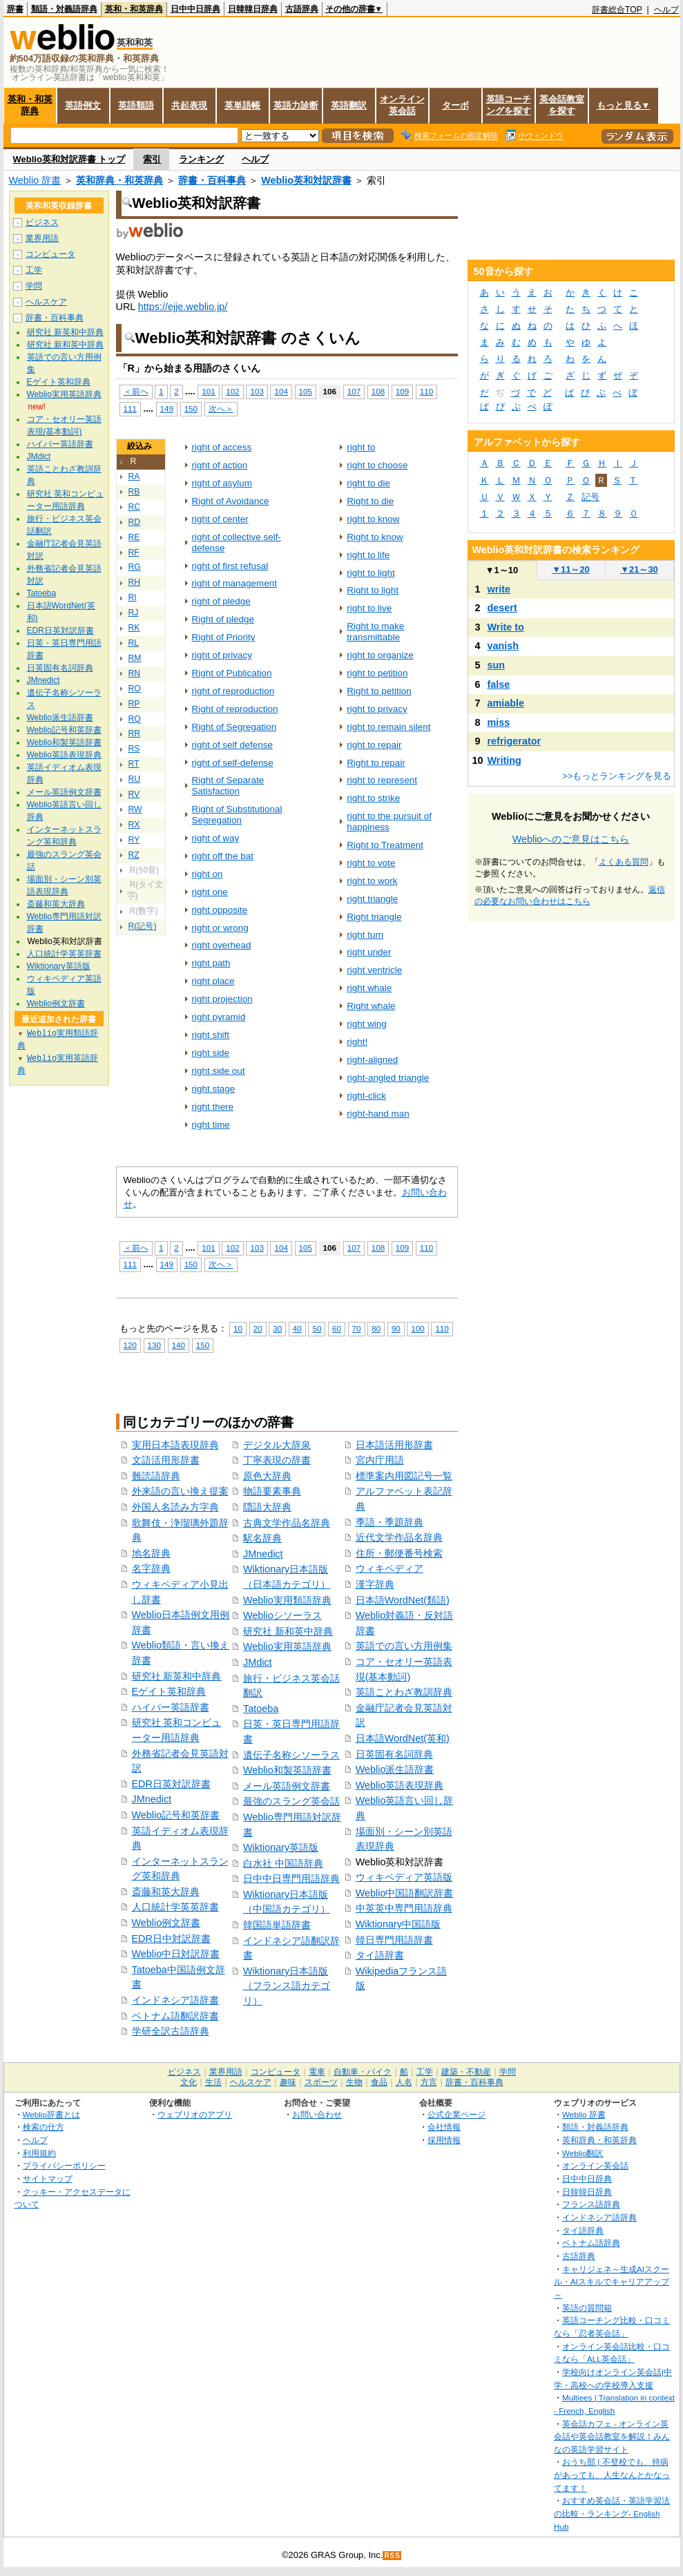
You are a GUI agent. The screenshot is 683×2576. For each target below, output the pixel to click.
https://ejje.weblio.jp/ (183, 306)
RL (134, 643)
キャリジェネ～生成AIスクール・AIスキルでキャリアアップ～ (611, 2282)
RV (134, 794)
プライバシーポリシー (64, 2165)
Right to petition (379, 691)
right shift (211, 1035)
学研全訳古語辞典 (170, 2031)
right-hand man (378, 1113)
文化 (188, 2082)
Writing (504, 760)
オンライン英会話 (402, 105)
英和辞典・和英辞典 (119, 180)
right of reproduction (233, 691)
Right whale (371, 1006)
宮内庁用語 (380, 1459)
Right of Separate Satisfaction (228, 785)
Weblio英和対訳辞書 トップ (69, 159)
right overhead (221, 945)
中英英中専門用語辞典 (404, 1908)
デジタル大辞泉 (277, 1444)
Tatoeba (260, 1708)
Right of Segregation (234, 727)
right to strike (373, 798)
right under (369, 952)
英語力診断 (295, 105)
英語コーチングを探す (508, 105)
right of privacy (222, 655)
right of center (220, 519)
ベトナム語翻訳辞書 (175, 2015)
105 (305, 391)
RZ (134, 855)
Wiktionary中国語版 (398, 1924)
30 (277, 1328)
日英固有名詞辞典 (394, 1754)
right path (211, 963)
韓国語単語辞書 (277, 1924)
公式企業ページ (456, 2114)
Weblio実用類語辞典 (287, 1600)
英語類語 (136, 105)
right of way (216, 838)
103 (256, 391)
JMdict (257, 1662)
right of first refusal (230, 566)
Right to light (372, 590)
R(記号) (142, 926)
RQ (134, 719)
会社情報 (444, 2126)
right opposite (220, 910)
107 (353, 391)
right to (361, 447)
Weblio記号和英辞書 (176, 1814)
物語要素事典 (272, 1491)
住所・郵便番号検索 (399, 1553)
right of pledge (221, 601)
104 (280, 391)
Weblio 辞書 (35, 180)
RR (134, 733)
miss (499, 722)
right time (211, 1124)
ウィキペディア (389, 1568)
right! (357, 1042)
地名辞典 (151, 1553)
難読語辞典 (156, 1475)
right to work (372, 881)
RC (134, 507)
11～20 (571, 569)
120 (130, 1344)
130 (154, 1344)
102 (232, 391)
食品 (379, 2082)
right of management (234, 583)
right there (213, 1107)
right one (210, 892)
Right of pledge (223, 619)
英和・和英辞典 (134, 9)
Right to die (370, 501)
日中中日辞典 (195, 9)
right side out (218, 1071)
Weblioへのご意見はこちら (571, 839)
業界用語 (42, 238)
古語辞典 (301, 9)
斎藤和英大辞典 (166, 1891)
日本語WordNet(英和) (403, 1738)
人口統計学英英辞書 (175, 1906)
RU (134, 779)
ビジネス (42, 222)
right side (211, 1053)
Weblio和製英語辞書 (287, 1770)
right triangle (372, 899)
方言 (429, 2082)
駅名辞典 (262, 1538)
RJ (133, 612)
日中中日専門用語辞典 (291, 1878)
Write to (506, 627)
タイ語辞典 (583, 2230)
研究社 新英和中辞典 (177, 1676)
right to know (373, 519)
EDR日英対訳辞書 (171, 1783)
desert (502, 607)
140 (178, 1344)
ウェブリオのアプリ (194, 2114)
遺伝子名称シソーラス (291, 1754)
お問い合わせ (317, 2114)
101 (208, 391)
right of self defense (232, 745)
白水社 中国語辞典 (283, 1863)
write (499, 589)
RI (132, 597)
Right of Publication (232, 673)
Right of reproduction (235, 709)
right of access (222, 447)
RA (134, 476)
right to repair (374, 745)
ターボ (455, 105)
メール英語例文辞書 (286, 1785)
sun (497, 665)
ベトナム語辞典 (591, 2242)
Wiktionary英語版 (280, 1847)
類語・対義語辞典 (64, 9)
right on (207, 874)
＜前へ (136, 391)
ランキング (201, 159)
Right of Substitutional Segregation (237, 814)
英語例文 (83, 105)
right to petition (377, 673)
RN (134, 673)
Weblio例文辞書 (166, 1922)
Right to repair (376, 763)
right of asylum (222, 483)
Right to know (375, 537)
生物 (354, 2082)
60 (336, 1328)
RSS (392, 2555)
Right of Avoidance (230, 501)
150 (191, 408)
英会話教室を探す (561, 105)
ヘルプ (666, 10)
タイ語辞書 (380, 1955)
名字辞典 (151, 1568)
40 (297, 1328)
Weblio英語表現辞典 (400, 1785)
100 (417, 1328)
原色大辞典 (267, 1475)
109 (402, 391)
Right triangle (374, 917)
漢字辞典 (375, 1584)
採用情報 (444, 2139)
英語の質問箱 (587, 2307)
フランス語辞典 (591, 2204)
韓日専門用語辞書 (394, 1939)
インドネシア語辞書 (175, 2000)
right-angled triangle (388, 1078)
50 (316, 1328)
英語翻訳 (349, 105)
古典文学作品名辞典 (286, 1522)
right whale (369, 988)
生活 (213, 2082)
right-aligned (372, 1060)
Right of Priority (224, 637)
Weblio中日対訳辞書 (176, 1953)
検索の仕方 (43, 2126)
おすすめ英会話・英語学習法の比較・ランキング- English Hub (612, 2513)
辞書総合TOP (617, 10)
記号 (590, 497)
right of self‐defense (232, 763)
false (499, 684)
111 (130, 408)
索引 (152, 159)
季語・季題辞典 (389, 1522)
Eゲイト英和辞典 (169, 1691)
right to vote (371, 863)
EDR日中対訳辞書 (171, 1938)
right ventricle (374, 970)
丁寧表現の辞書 (277, 1459)
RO (134, 688)
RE (134, 537)
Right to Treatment (385, 845)
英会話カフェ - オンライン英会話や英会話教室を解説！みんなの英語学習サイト (612, 2436)
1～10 (501, 570)
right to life (368, 555)
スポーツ (321, 2082)
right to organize (380, 655)
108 (378, 391)
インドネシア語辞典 (599, 2217)
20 (257, 1328)
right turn (365, 935)
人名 (404, 2082)
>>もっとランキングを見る (616, 776)
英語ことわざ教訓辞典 (404, 1692)
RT (134, 764)
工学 (34, 270)
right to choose (377, 465)
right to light (371, 573)
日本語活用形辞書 (394, 1444)
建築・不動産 (466, 2072)
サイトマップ (48, 2178)
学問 (34, 286)
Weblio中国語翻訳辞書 (405, 1893)
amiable (506, 703)
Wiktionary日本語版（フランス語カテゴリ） (286, 1985)
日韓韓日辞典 (253, 9)
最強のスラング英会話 (291, 1801)
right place (213, 981)
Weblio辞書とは (51, 2114)
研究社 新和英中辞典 (288, 1631)
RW (135, 809)
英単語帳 (242, 105)
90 (396, 1328)
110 (426, 391)
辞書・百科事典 (212, 180)
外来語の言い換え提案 (180, 1491)
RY (134, 840)
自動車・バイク (363, 2072)
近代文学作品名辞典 (399, 1537)
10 (237, 1328)
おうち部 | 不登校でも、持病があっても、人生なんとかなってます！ (612, 2474)
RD (134, 522)
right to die (368, 483)
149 (166, 408)
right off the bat (223, 856)
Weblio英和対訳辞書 (306, 180)
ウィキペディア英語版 (404, 1877)
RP (134, 704)
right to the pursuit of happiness (389, 821)
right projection (222, 999)
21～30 (639, 569)
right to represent (382, 780)
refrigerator (514, 741)
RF (134, 552)
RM (135, 658)
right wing (367, 1024)
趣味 (288, 2082)
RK (134, 628)
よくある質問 (623, 862)
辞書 (15, 9)
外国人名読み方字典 (175, 1506)
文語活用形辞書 (166, 1459)
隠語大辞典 (267, 1506)
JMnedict (152, 1799)
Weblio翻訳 (582, 2153)
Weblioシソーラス (282, 1615)
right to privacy (377, 709)
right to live (369, 608)
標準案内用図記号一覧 (404, 1475)
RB (134, 492)
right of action (220, 465)
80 (376, 1328)
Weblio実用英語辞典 (287, 1646)
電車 (317, 2072)
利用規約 (39, 2153)
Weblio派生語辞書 (395, 1769)
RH (134, 582)
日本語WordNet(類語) (403, 1600)
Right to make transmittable (375, 631)
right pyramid (219, 1017)
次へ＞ (221, 408)
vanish (503, 645)
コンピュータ (50, 254)
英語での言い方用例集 (404, 1645)
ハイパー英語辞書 (170, 1707)
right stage (213, 1089)
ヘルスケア (46, 302)
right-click (366, 1095)
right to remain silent (388, 727)
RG (134, 567)
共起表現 (189, 105)
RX (134, 824)
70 (356, 1328)
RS (134, 748)
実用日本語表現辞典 (175, 1444)
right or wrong (220, 928)
